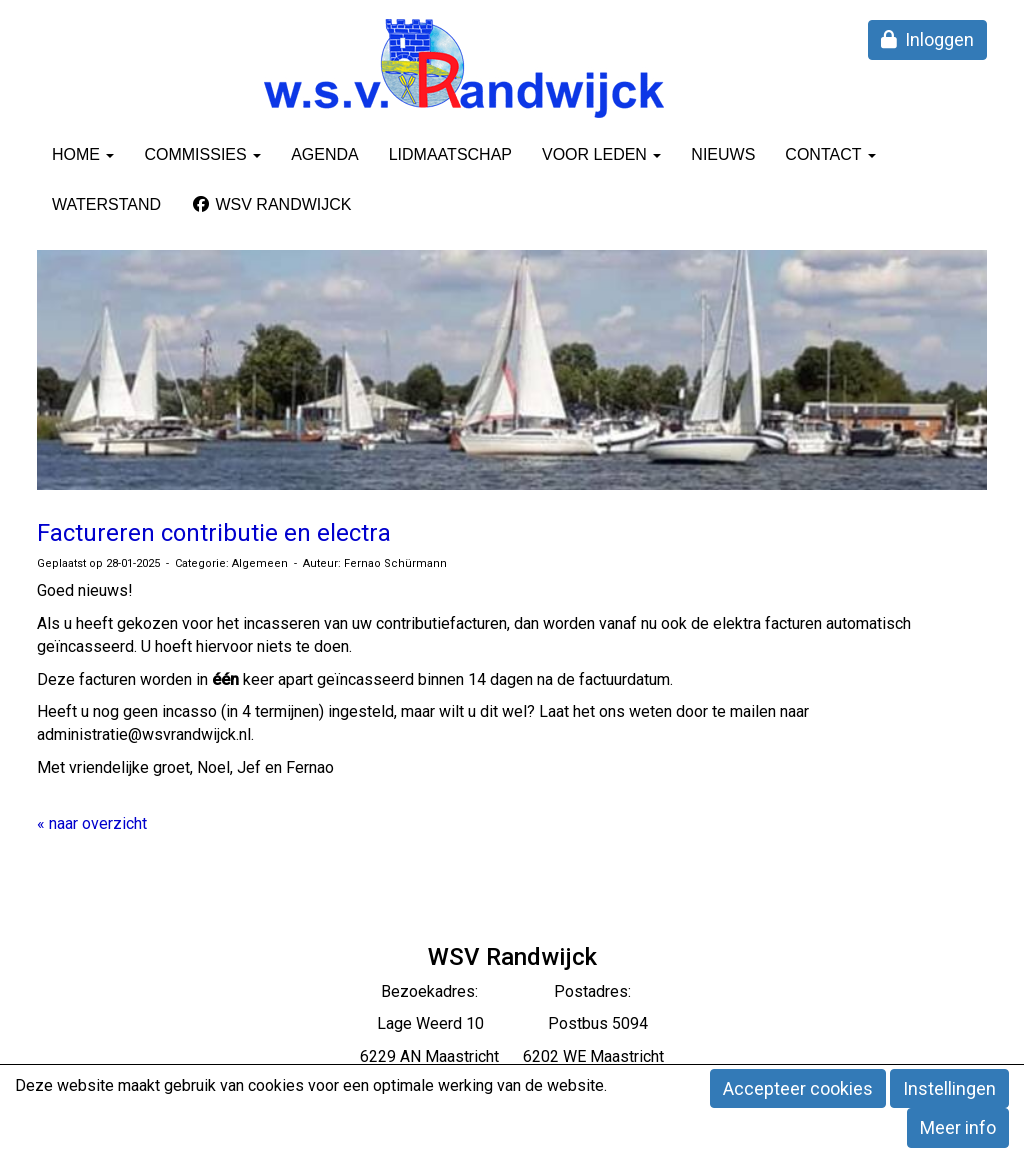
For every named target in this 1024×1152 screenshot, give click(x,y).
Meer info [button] (958, 1127)
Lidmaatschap (450, 154)
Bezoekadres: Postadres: (512, 991)
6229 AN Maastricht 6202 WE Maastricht (512, 1056)
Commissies (202, 154)
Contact (830, 154)
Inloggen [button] (927, 39)
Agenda (325, 154)
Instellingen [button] (949, 1088)
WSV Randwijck (271, 204)
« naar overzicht (92, 823)
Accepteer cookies (798, 1088)
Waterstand (106, 204)
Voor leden (601, 154)
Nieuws (723, 154)
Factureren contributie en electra (214, 533)
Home (83, 154)
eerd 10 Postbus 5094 (539, 1023)
